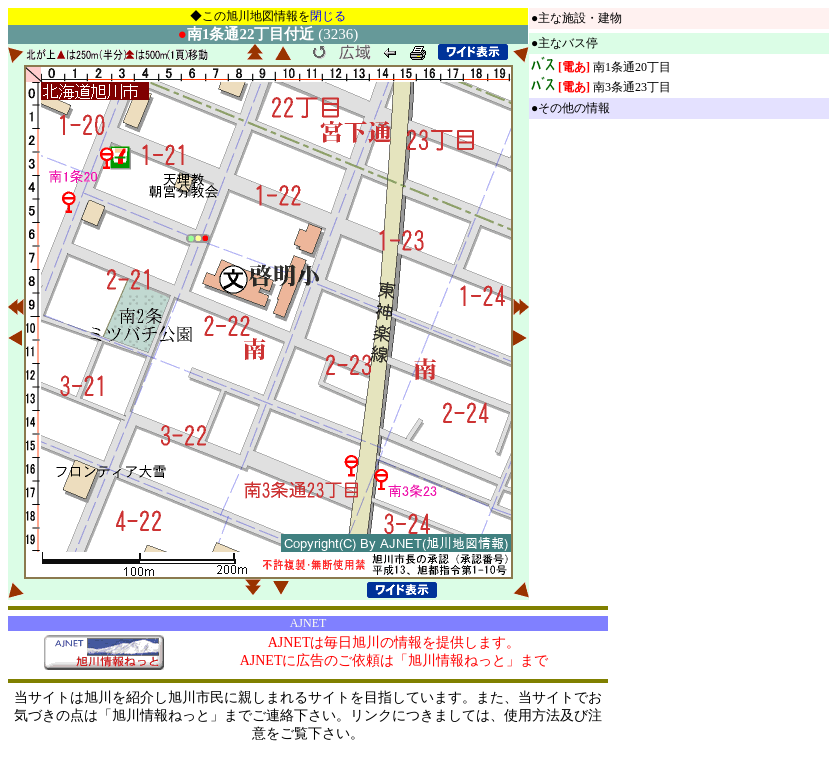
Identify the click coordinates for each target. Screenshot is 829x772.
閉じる (328, 16)
